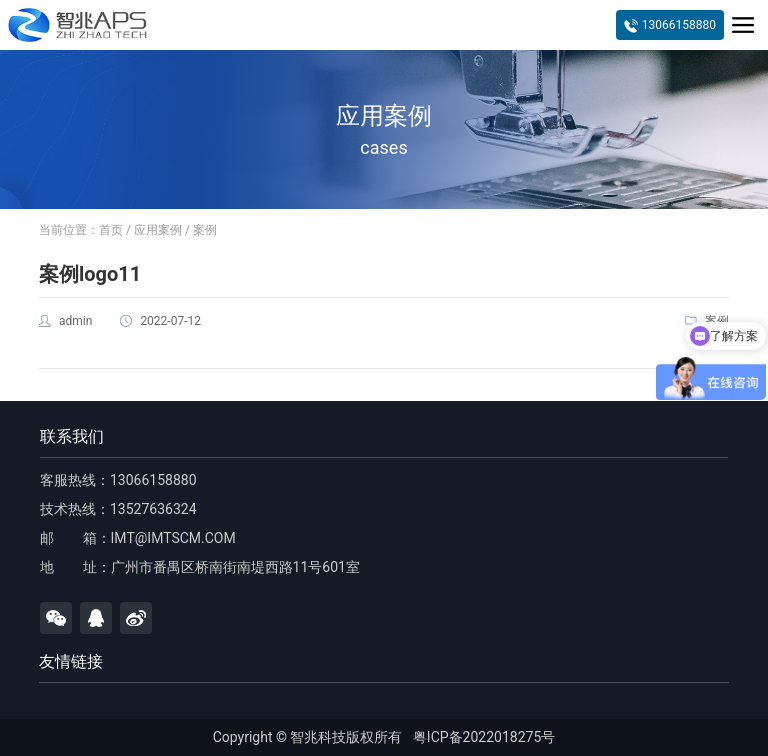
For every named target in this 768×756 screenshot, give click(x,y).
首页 (111, 230)
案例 (205, 230)
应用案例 (158, 230)
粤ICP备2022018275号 (484, 737)
